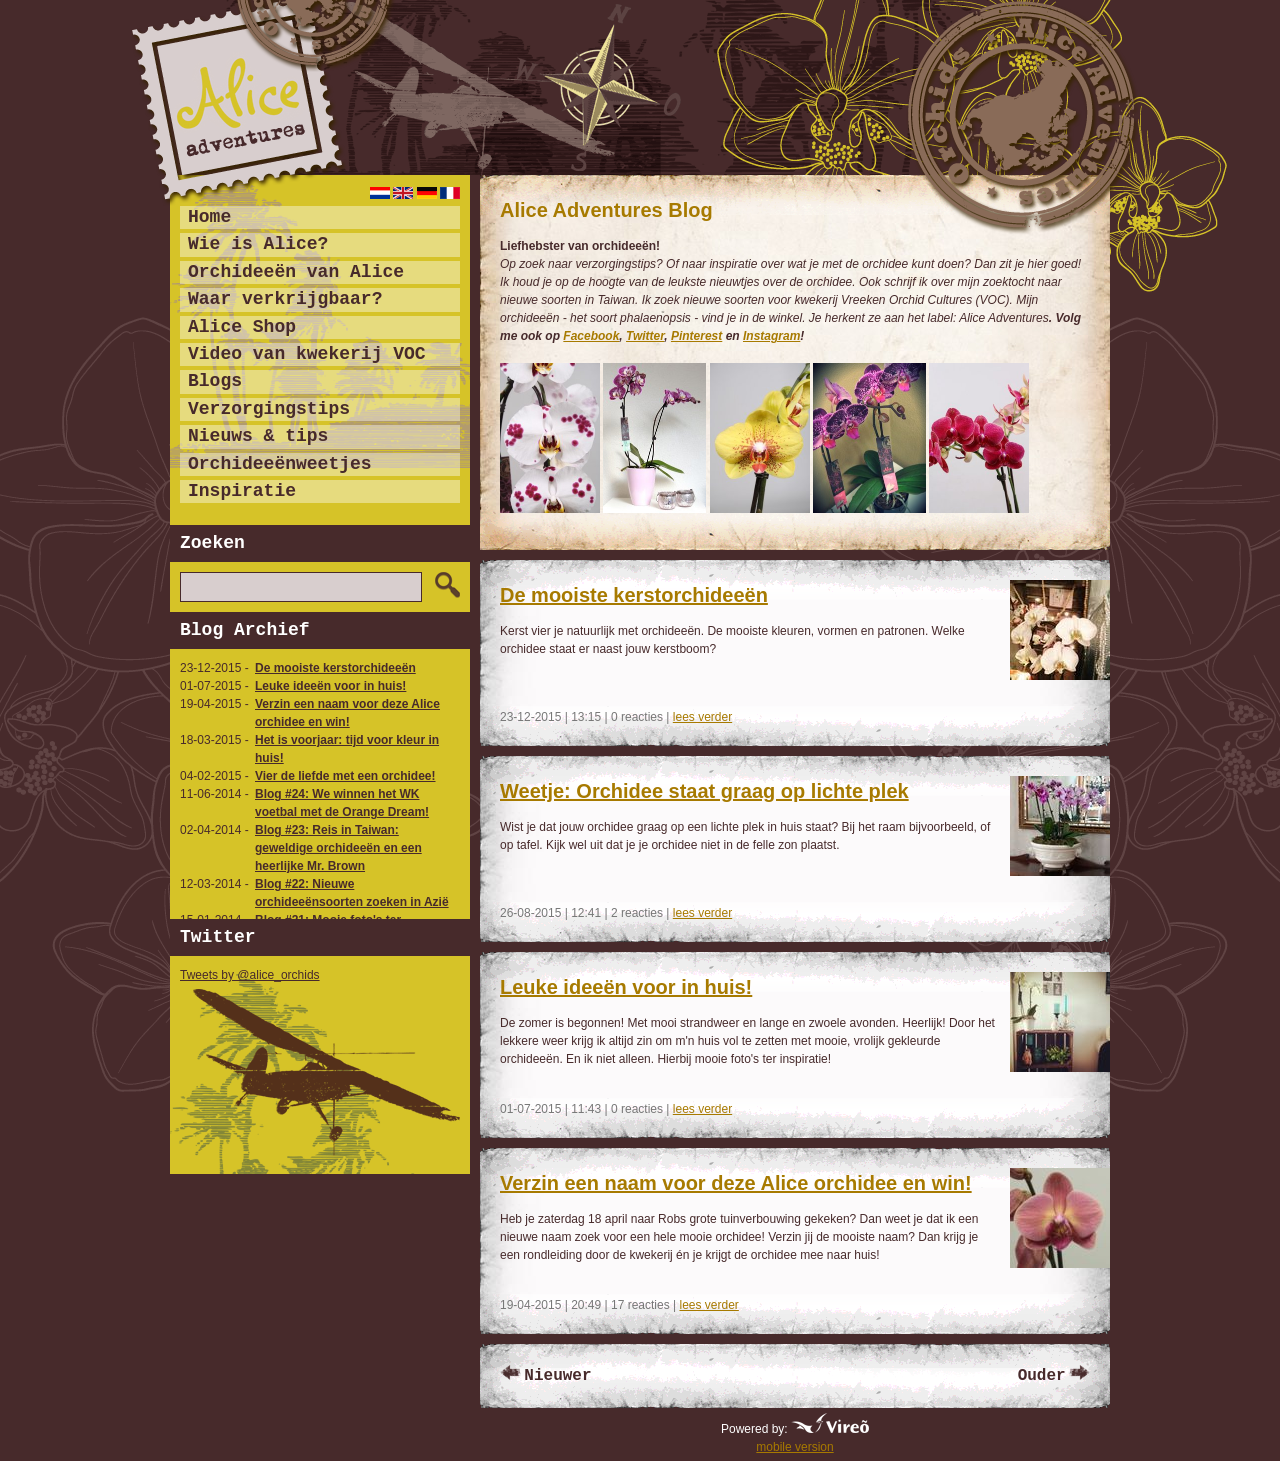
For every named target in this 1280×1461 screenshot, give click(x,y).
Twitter (645, 336)
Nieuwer (557, 1376)
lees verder (702, 717)
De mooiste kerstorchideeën (335, 668)
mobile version (794, 1447)
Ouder (1042, 1376)
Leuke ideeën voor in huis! (330, 686)
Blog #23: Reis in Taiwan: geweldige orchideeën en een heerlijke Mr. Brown (338, 848)
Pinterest (696, 336)
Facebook (591, 336)
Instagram (771, 336)
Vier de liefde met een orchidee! (345, 776)
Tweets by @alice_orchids (250, 975)
